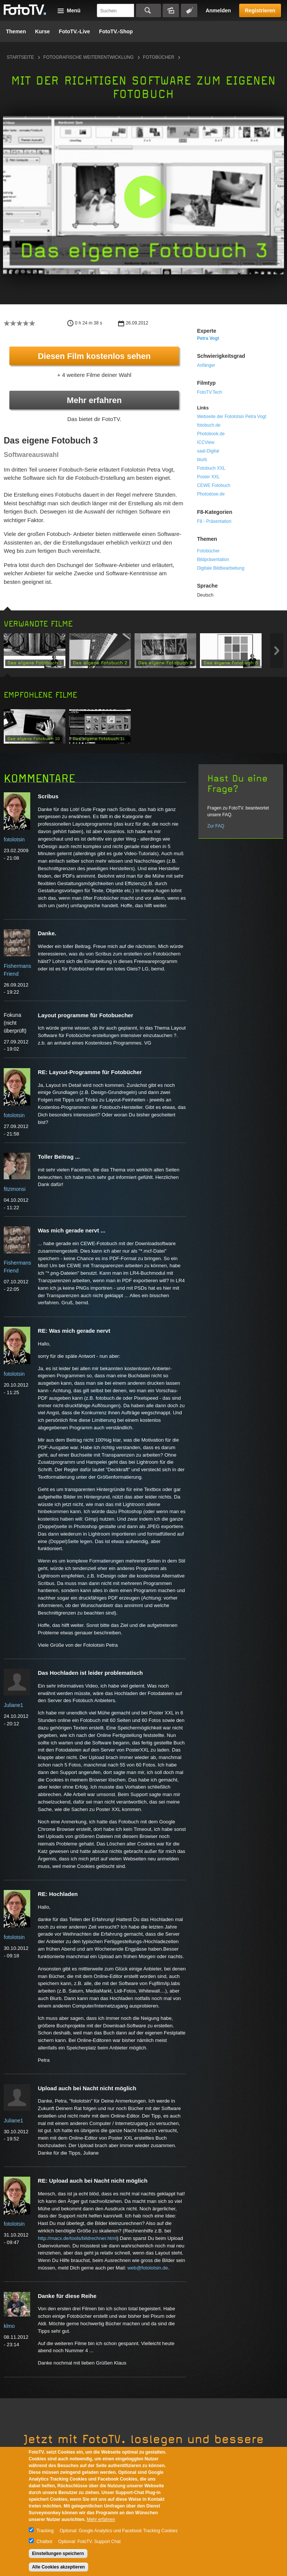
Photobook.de (211, 433)
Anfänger (206, 365)
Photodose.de (211, 494)
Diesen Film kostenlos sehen (94, 356)
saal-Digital (208, 451)
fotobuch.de (208, 425)
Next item (276, 650)
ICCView (205, 442)
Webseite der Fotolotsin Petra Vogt (231, 416)
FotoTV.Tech (209, 392)
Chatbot (44, 2541)
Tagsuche (189, 10)
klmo (9, 2326)
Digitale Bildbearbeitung (220, 568)
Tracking (45, 2530)
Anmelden (218, 10)
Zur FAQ (215, 826)
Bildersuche (171, 10)
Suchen (148, 10)
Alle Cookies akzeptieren (58, 2567)
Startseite (20, 57)
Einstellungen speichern (58, 2553)
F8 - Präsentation (214, 521)
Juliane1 (13, 1705)
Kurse (42, 31)
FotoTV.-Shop (116, 31)
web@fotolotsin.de (147, 2268)
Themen (16, 31)
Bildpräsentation (213, 559)
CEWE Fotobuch (213, 485)
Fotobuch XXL (211, 468)
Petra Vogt (208, 338)
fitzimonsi (14, 1189)
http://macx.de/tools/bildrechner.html (77, 2238)
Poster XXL (208, 476)
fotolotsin (14, 839)
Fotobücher (159, 57)
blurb (202, 459)
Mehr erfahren (94, 400)
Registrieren (260, 10)
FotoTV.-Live (74, 31)
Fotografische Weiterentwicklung (88, 57)
